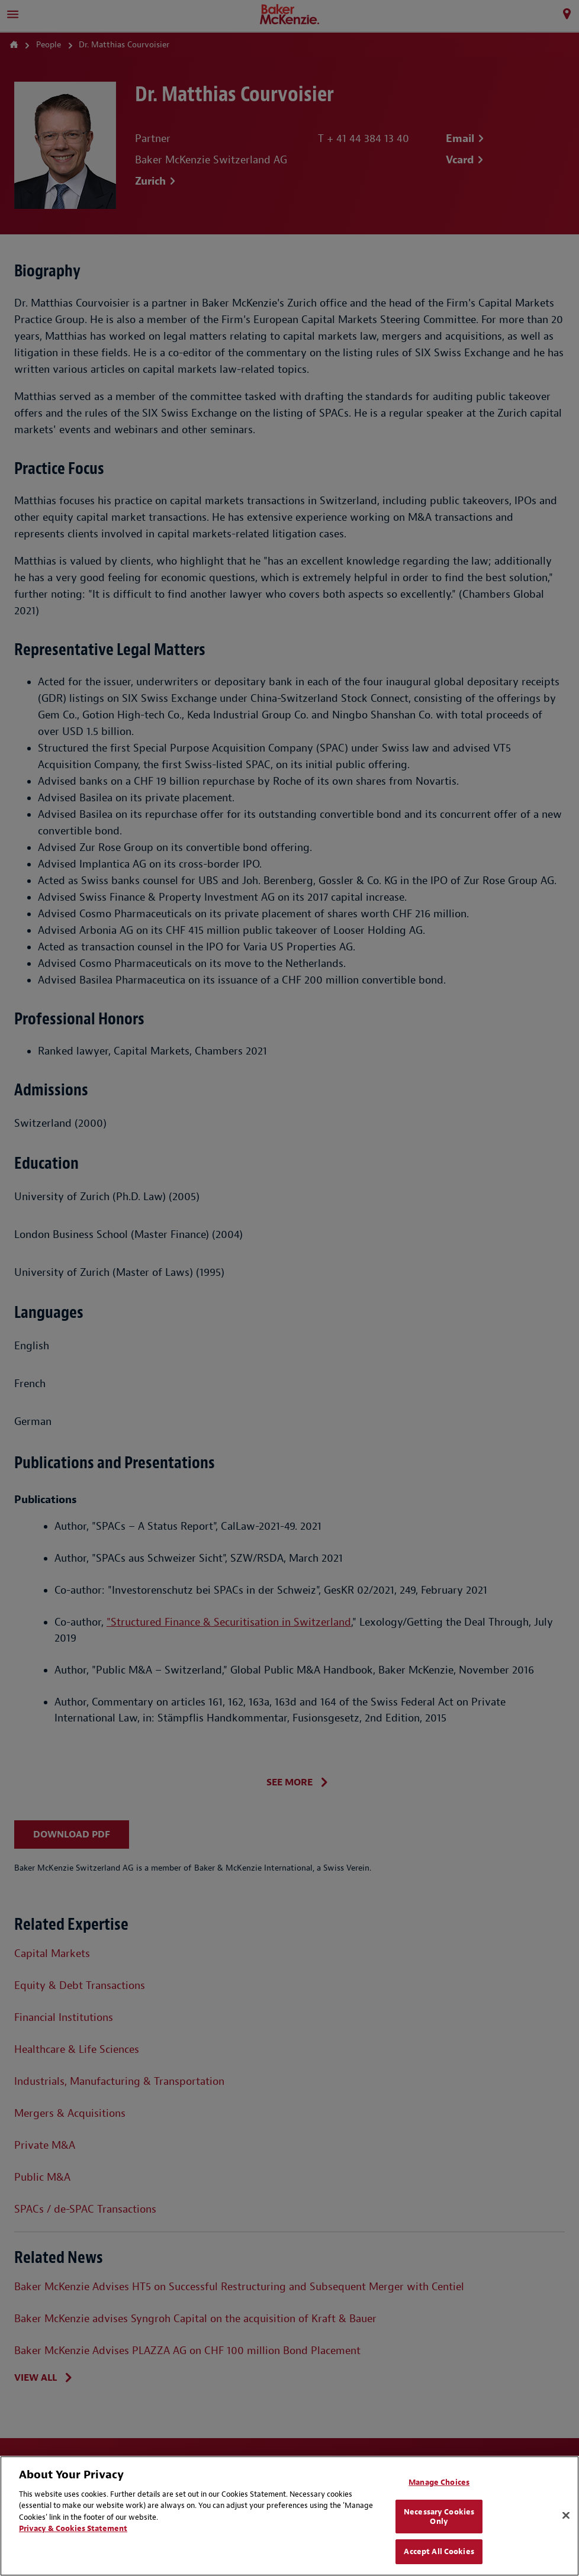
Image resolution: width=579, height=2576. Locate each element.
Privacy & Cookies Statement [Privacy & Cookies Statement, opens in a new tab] (73, 2528)
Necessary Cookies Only (439, 2516)
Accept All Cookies (439, 2551)
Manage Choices (438, 2482)
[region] (289, 2516)
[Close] (566, 2516)
